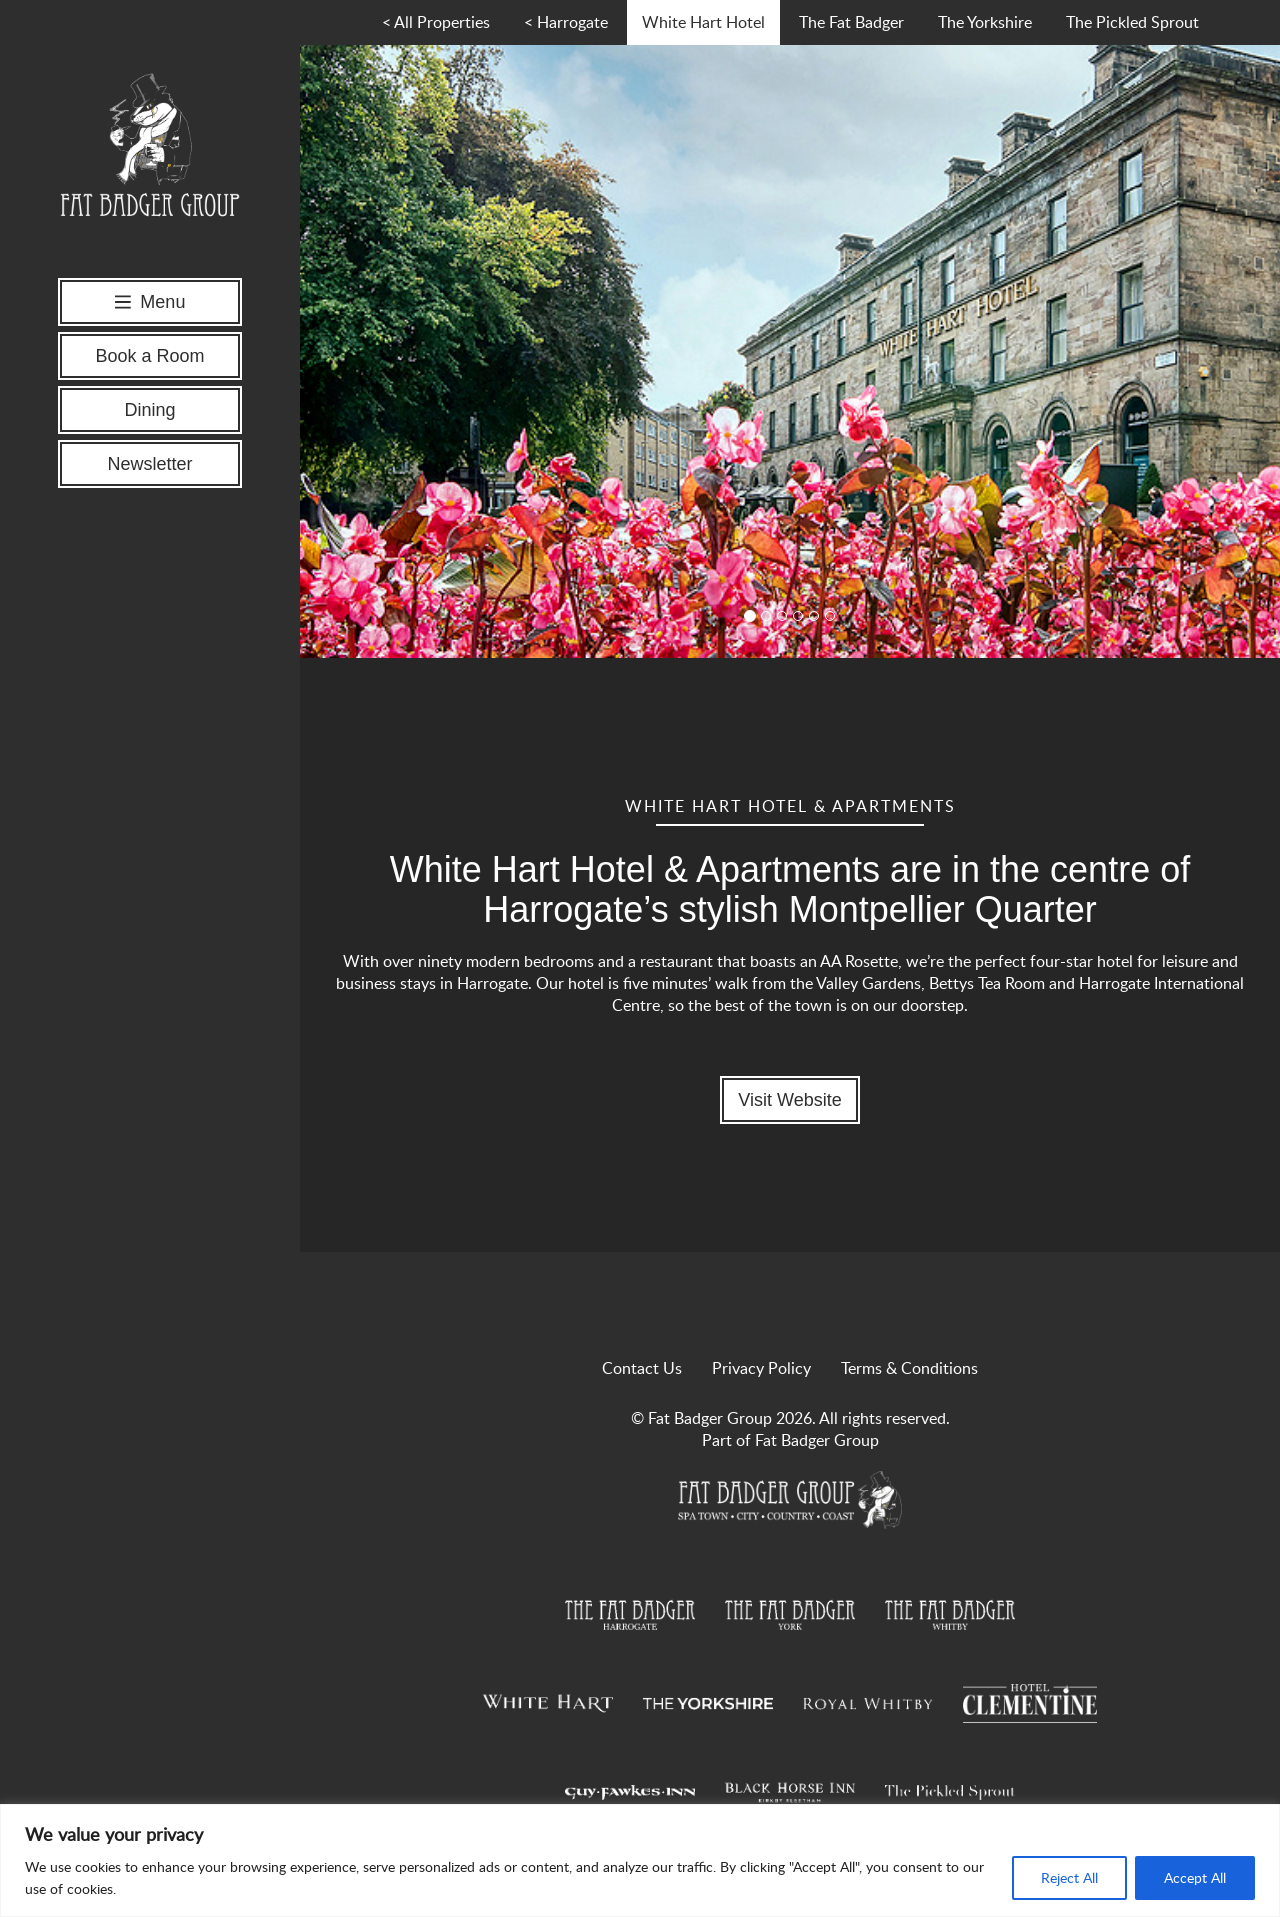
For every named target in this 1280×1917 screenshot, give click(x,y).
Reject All (1069, 1877)
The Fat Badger (851, 22)
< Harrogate (566, 22)
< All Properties (436, 22)
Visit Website (789, 1100)
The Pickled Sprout (1132, 22)
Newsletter (149, 464)
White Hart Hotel (703, 22)
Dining (149, 410)
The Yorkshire (985, 22)
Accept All (1195, 1877)
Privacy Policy (761, 1368)
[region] (640, 1860)
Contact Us (642, 1368)
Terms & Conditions (909, 1368)
